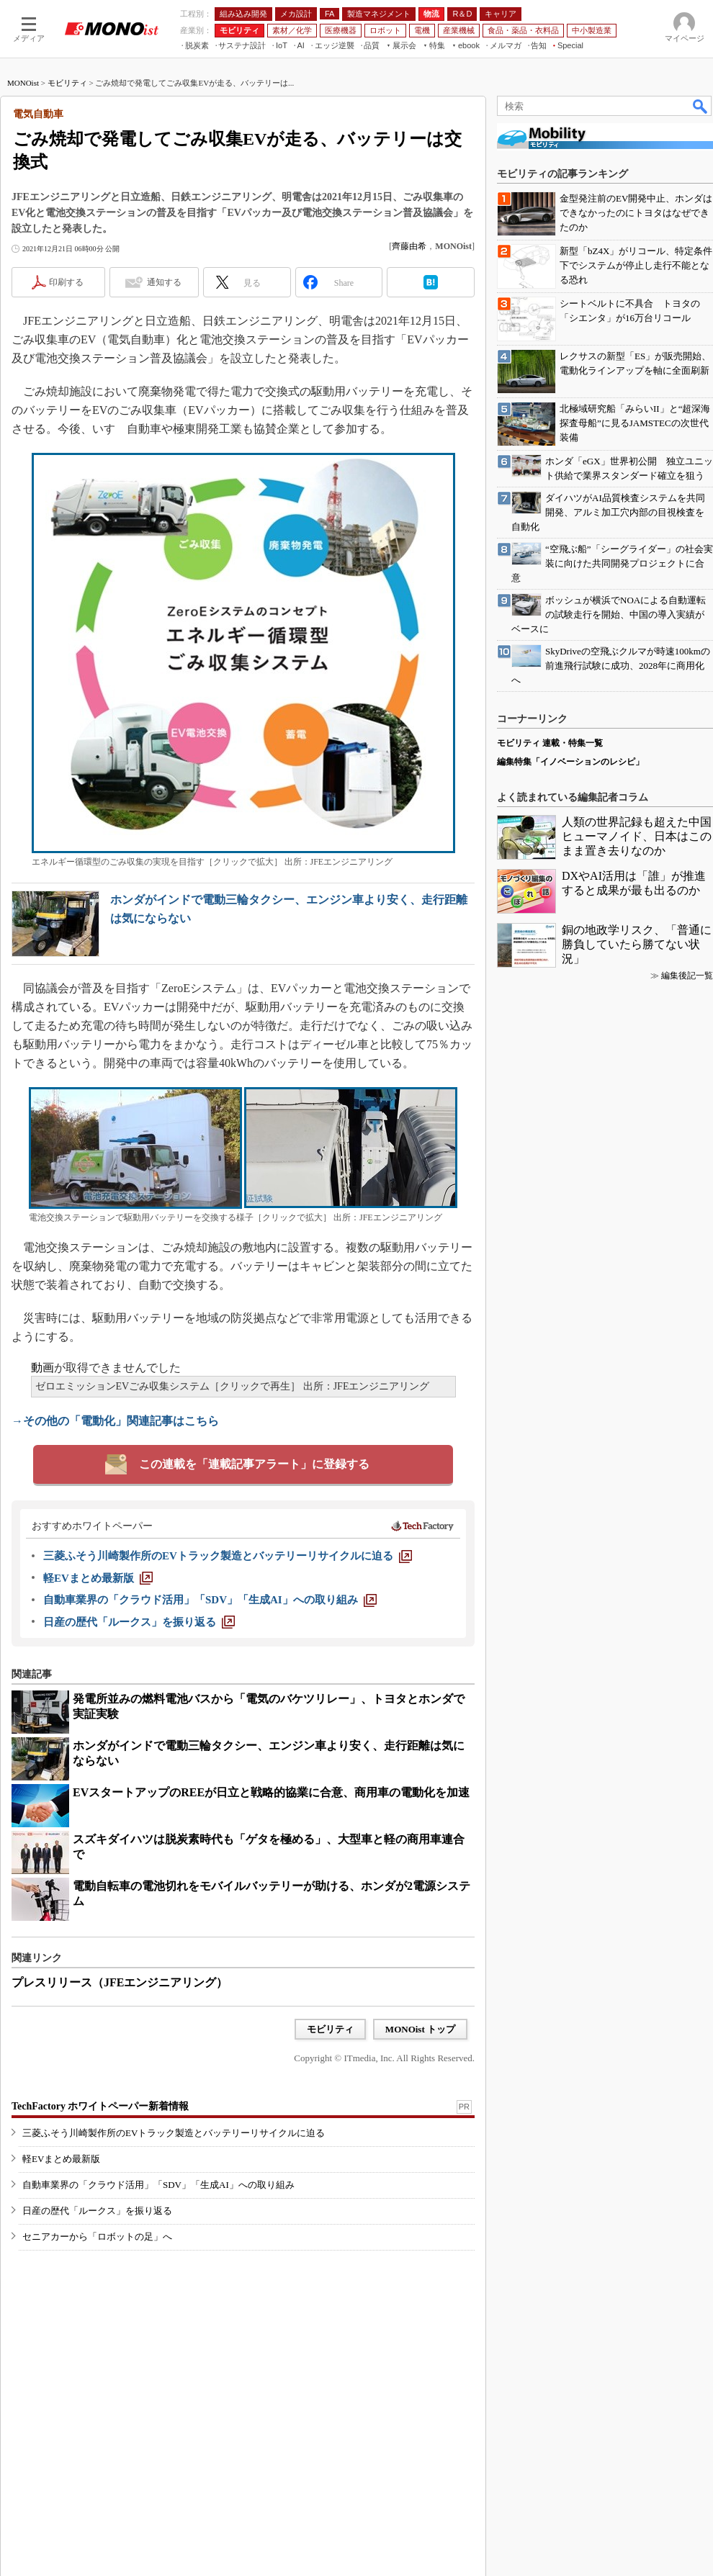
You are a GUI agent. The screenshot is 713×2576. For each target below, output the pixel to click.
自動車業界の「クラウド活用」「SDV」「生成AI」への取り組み (158, 2184)
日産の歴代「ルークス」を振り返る (97, 2210)
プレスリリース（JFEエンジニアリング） (120, 1982)
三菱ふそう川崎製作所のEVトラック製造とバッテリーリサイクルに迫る (173, 2132)
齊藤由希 (409, 246)
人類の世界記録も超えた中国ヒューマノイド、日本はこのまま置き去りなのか (637, 836)
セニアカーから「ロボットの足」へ (97, 2236)
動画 (42, 1367)
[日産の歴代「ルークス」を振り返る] (139, 1622)
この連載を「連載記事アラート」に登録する (254, 1464)
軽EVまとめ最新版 (61, 2158)
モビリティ (67, 82)
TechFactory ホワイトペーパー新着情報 (100, 2106)
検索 (701, 106)
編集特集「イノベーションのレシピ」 (570, 762)
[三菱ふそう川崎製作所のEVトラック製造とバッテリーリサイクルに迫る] (227, 1556)
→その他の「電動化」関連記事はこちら (115, 1421)
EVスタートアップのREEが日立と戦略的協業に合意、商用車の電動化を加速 (271, 1792)
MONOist (23, 82)
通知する (164, 282)
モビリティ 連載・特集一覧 (550, 743)
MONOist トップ (420, 2029)
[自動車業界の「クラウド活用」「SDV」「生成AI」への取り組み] (210, 1600)
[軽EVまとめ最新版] (98, 1578)
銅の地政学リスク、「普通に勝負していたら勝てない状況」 (637, 944)
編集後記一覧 (687, 975)
